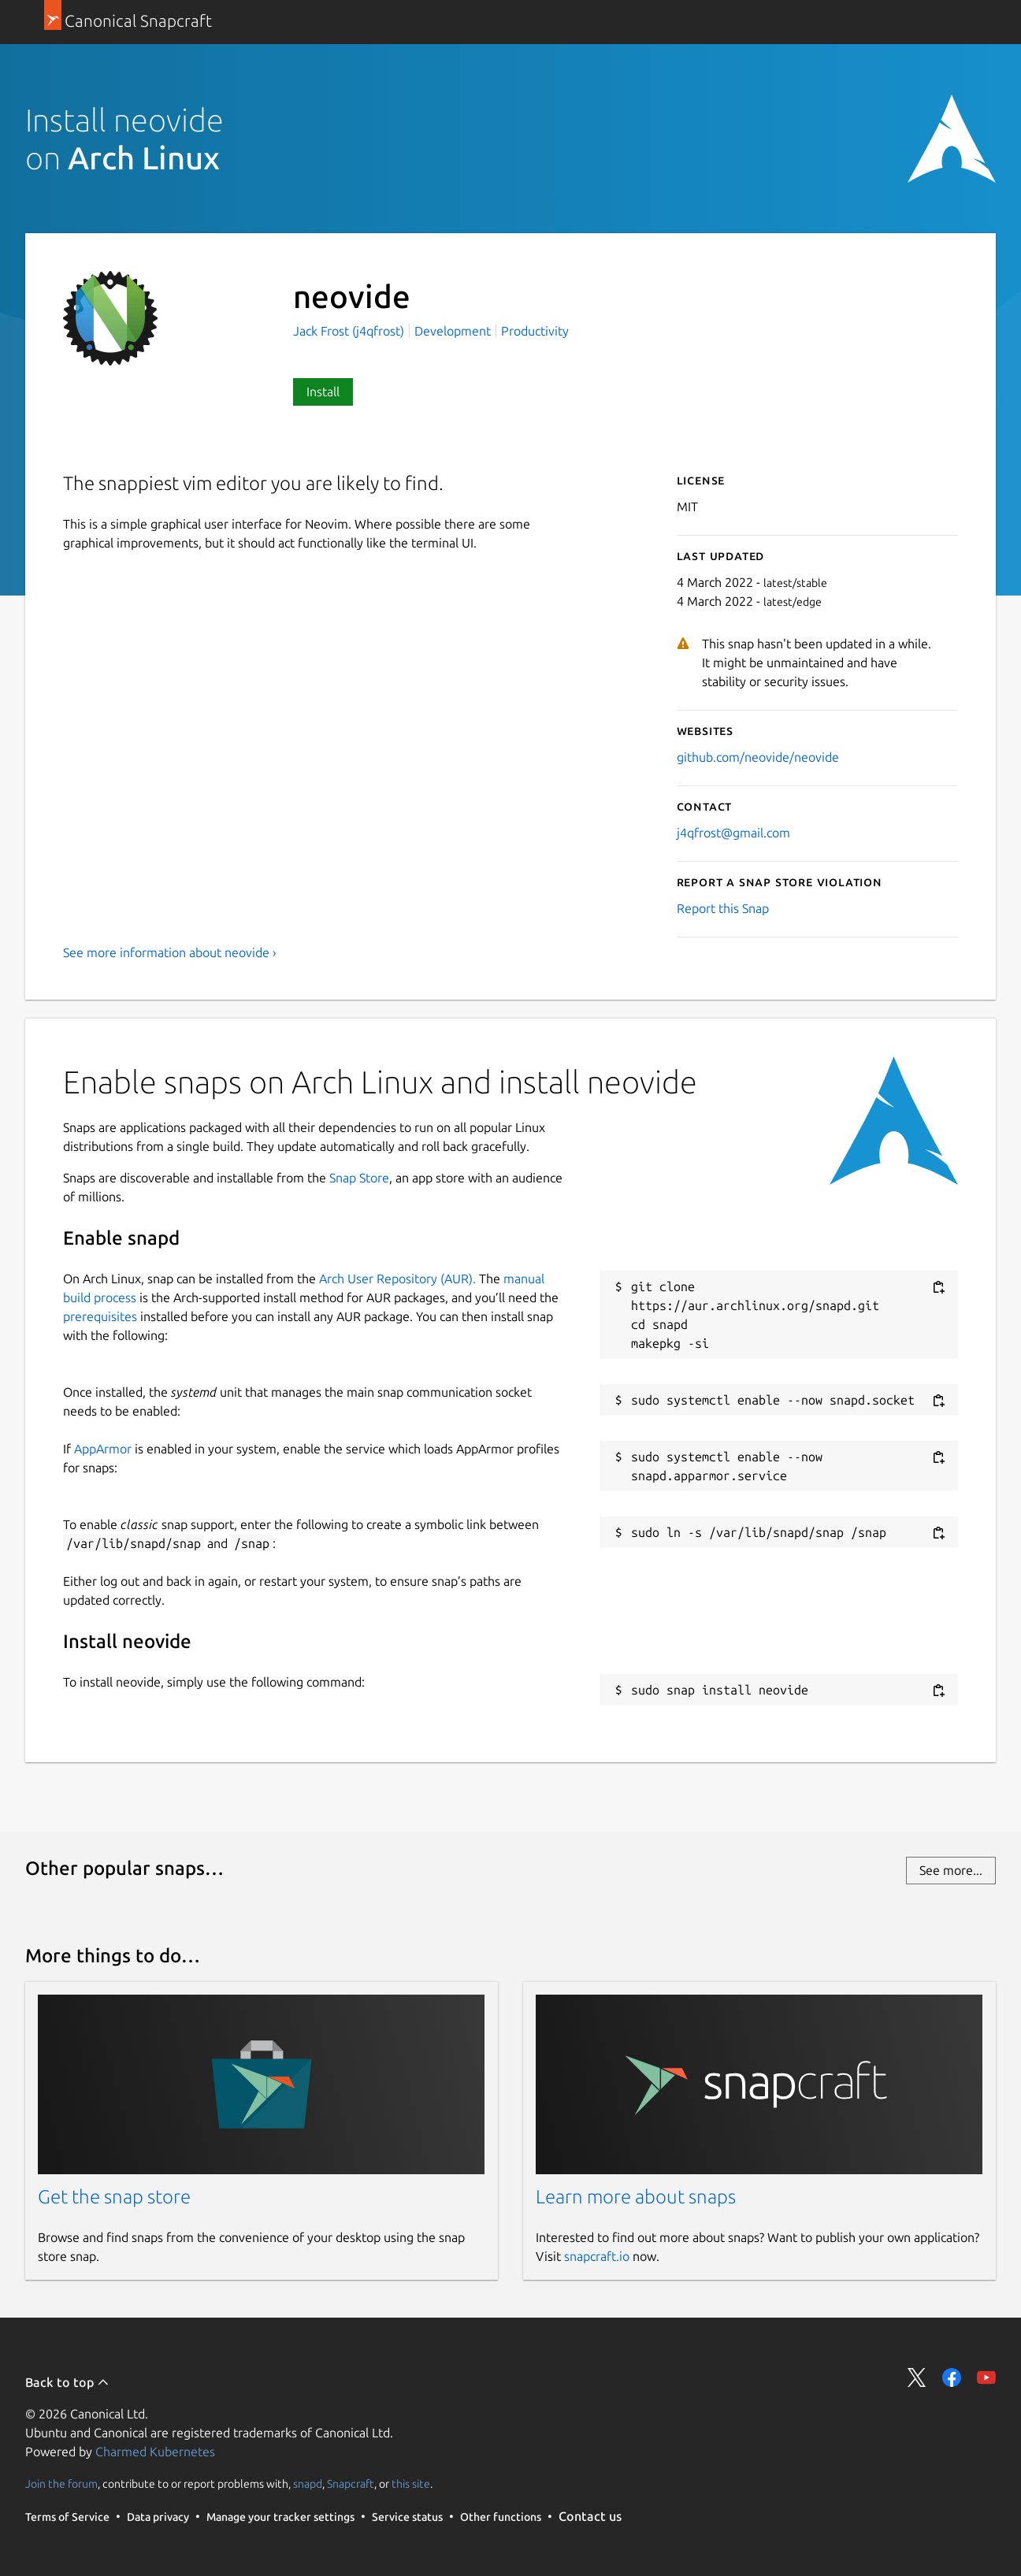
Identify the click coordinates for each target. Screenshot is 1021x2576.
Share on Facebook (951, 2377)
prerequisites (100, 1316)
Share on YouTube (986, 2377)
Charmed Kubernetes (155, 2451)
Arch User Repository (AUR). (397, 1278)
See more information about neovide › (170, 952)
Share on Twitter (917, 2377)
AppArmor (103, 1449)
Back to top (67, 2382)
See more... (950, 1870)
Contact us (590, 2516)
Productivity (535, 331)
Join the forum (61, 2484)
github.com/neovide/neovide (758, 757)
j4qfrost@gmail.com (733, 833)
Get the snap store (114, 2196)
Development (452, 331)
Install (323, 391)
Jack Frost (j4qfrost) (350, 331)
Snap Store (359, 1178)
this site (411, 2484)
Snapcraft (350, 2484)
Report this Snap (723, 908)
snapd (307, 2484)
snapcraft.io (596, 2256)
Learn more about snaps (636, 2196)
